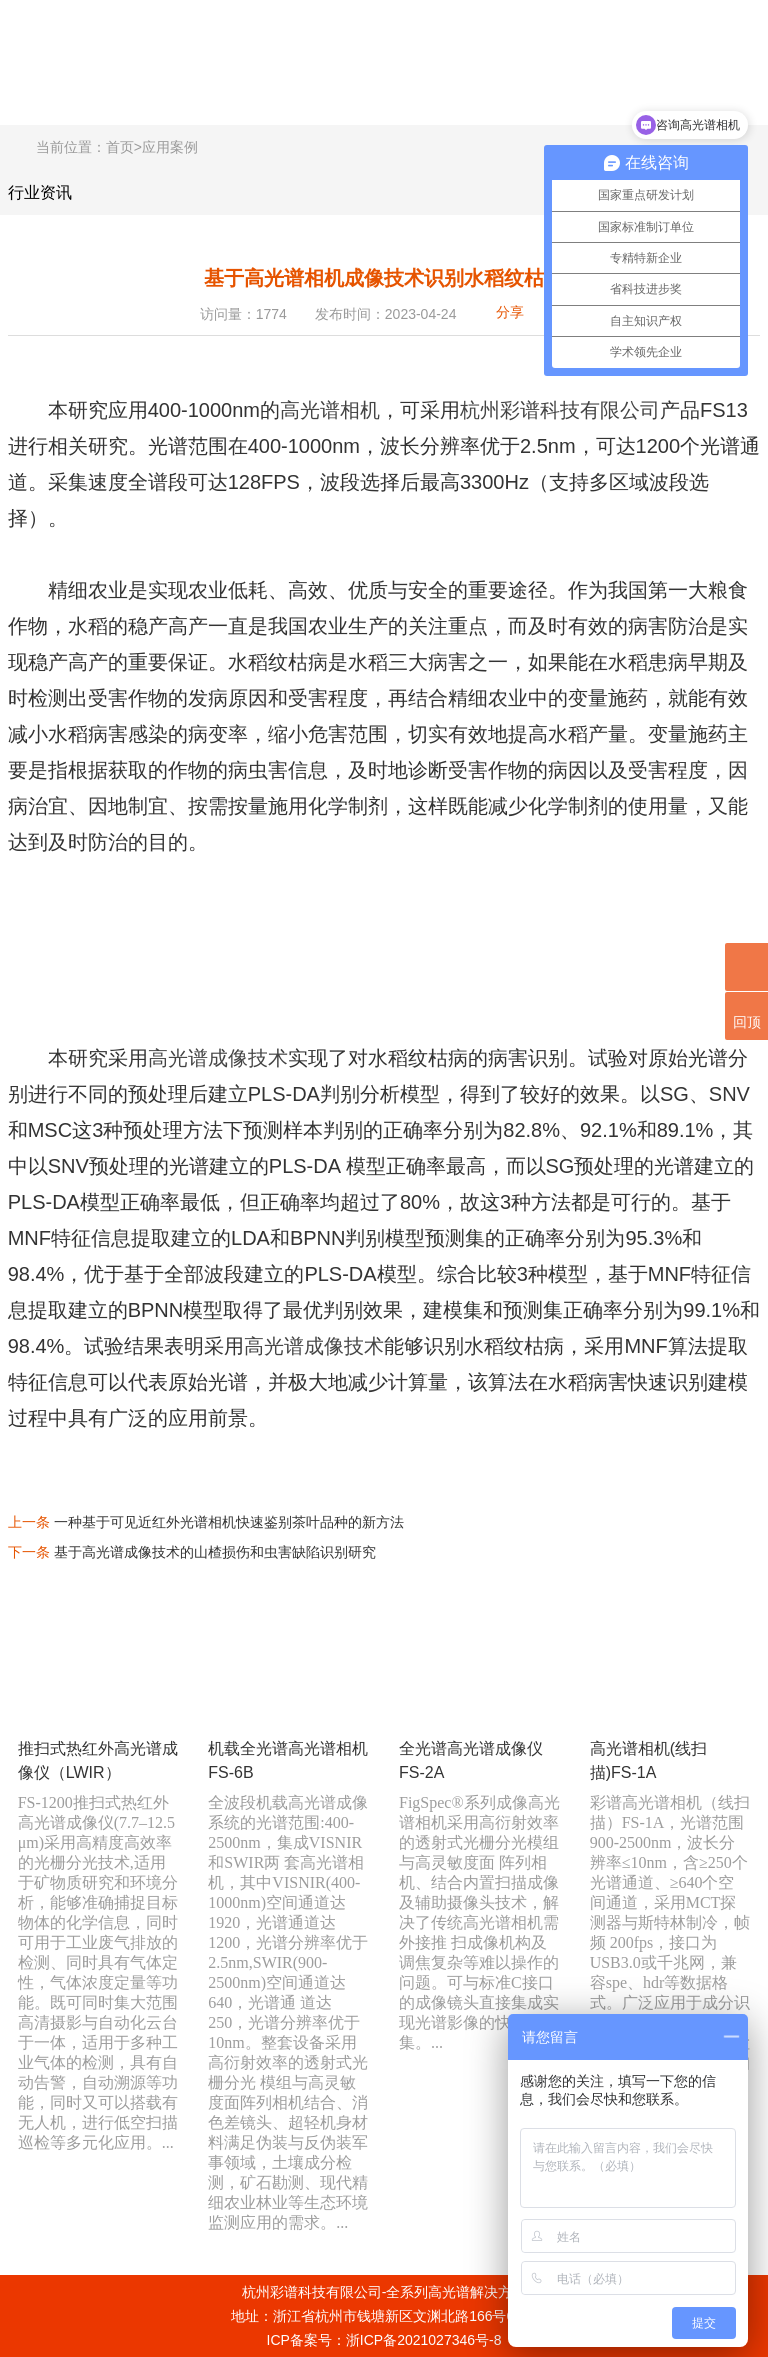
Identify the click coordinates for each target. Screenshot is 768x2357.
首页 (120, 147)
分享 (510, 312)
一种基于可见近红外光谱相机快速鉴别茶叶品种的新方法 (229, 1522)
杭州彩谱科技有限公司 (560, 410)
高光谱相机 (330, 410)
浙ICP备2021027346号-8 (424, 2340)
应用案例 (170, 147)
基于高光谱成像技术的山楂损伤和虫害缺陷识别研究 (215, 1552)
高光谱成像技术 (218, 1058)
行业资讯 (40, 192)
